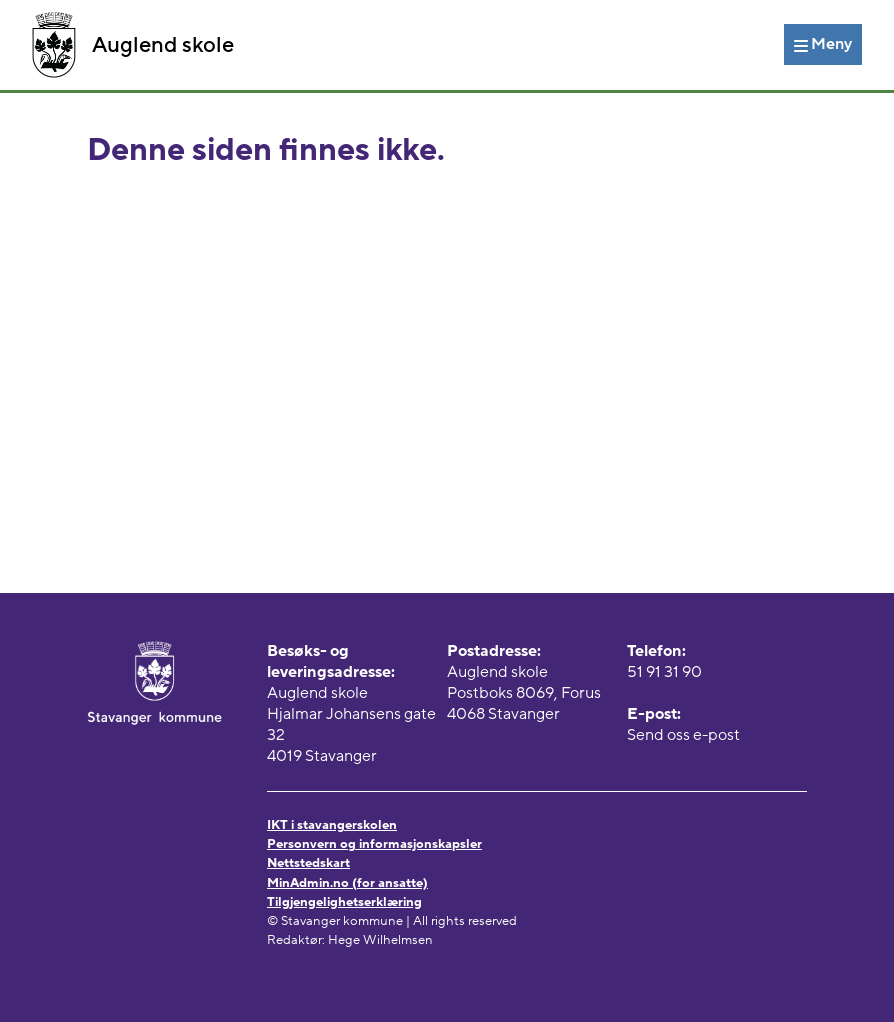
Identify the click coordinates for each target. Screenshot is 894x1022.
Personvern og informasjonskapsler (374, 844)
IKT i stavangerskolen (332, 825)
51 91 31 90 (664, 672)
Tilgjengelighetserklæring (344, 902)
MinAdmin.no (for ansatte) (347, 883)
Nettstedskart (308, 863)
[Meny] (823, 44)
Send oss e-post (683, 735)
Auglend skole (133, 45)
